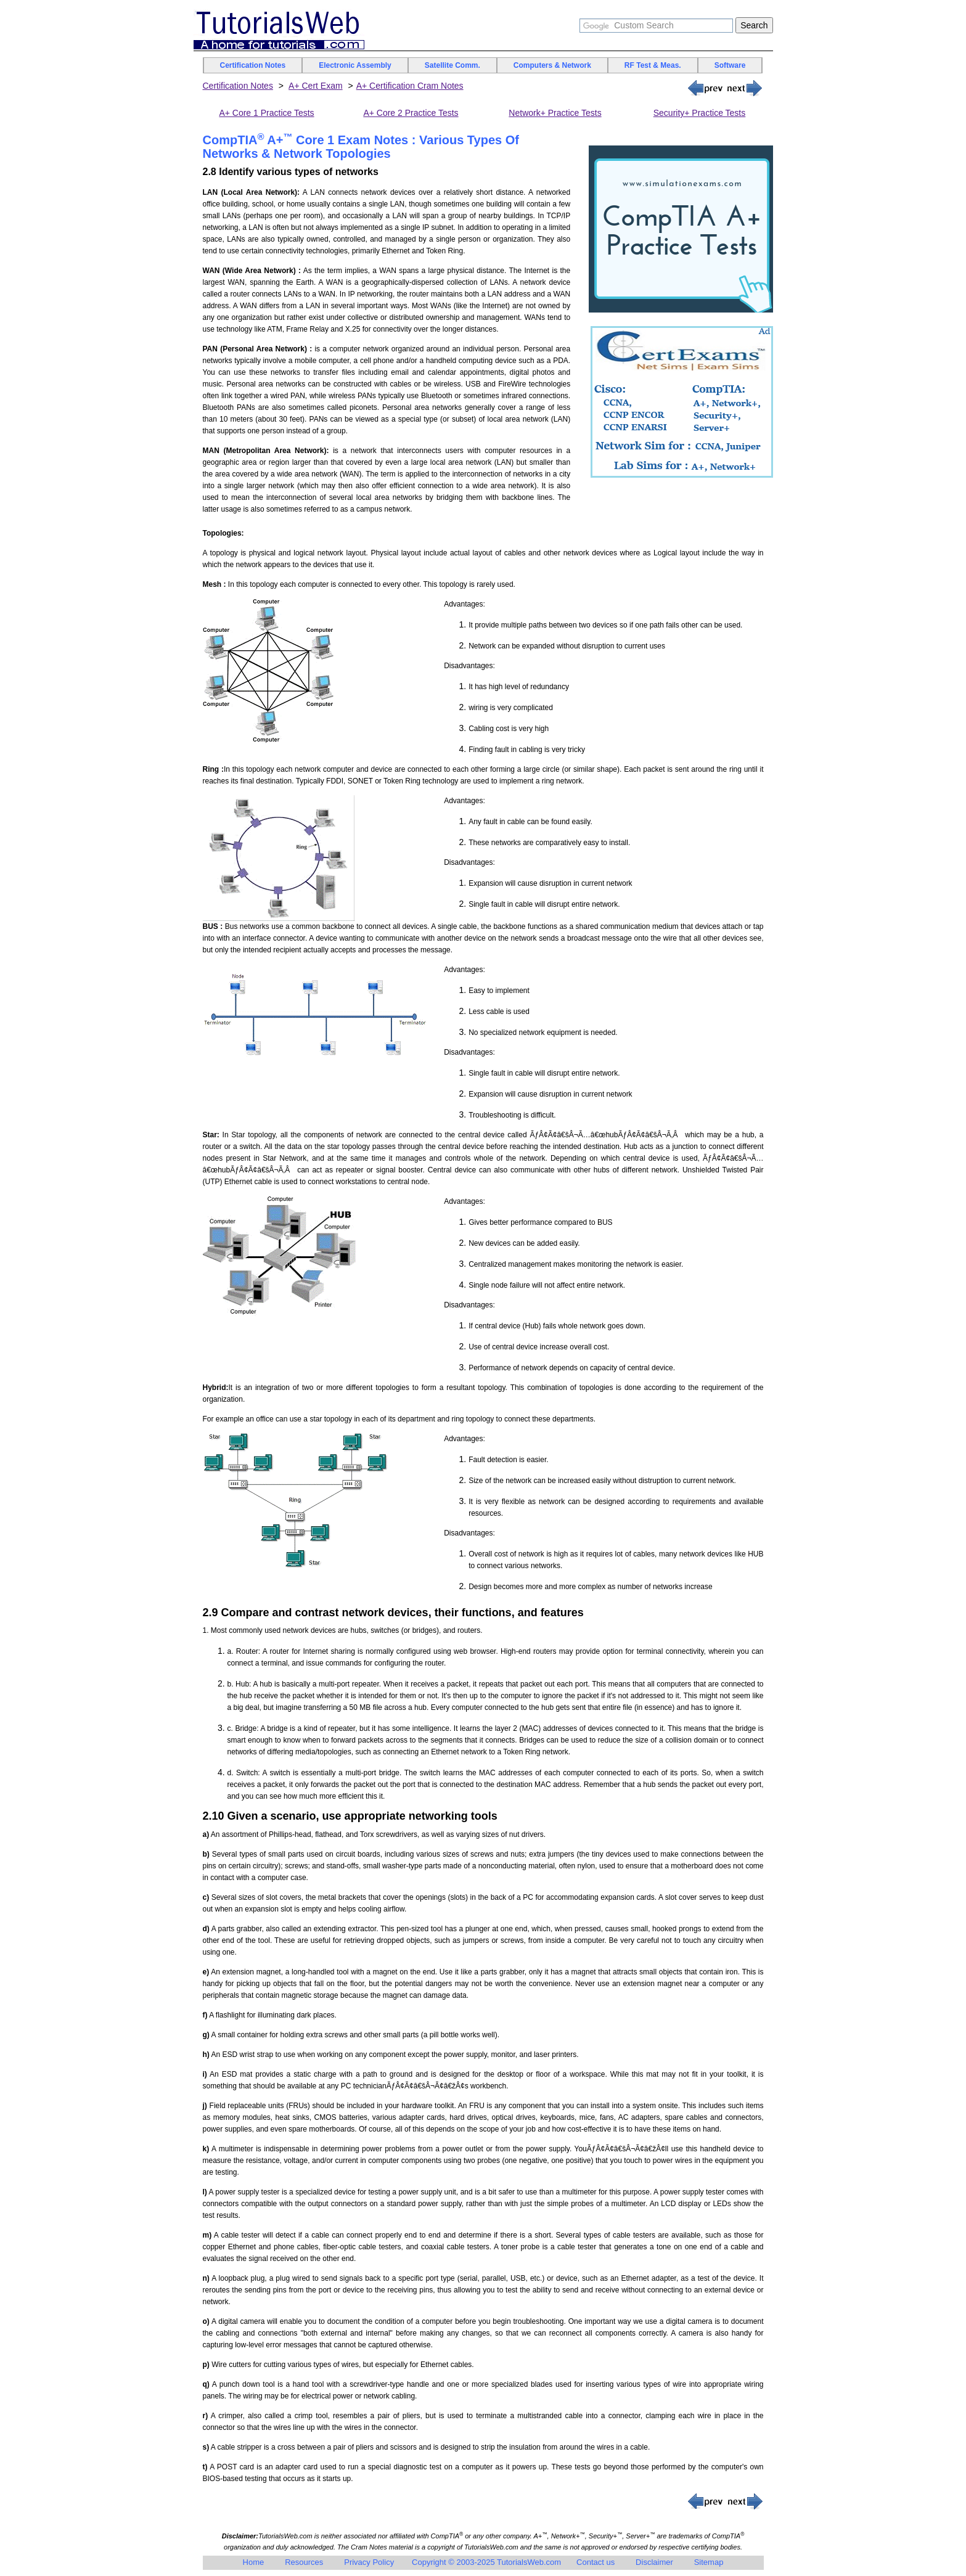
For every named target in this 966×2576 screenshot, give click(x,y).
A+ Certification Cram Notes (410, 86)
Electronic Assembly (355, 65)
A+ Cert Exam (316, 86)
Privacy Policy (369, 2562)
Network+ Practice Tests (555, 113)
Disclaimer (654, 2562)
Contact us (595, 2562)
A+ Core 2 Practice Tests (410, 113)
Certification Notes (253, 65)
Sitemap (709, 2562)
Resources (304, 2562)
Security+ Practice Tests (699, 113)
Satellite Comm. (452, 65)
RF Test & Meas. (652, 65)
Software (730, 65)
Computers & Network (552, 65)
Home (253, 2562)
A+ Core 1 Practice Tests (266, 113)
